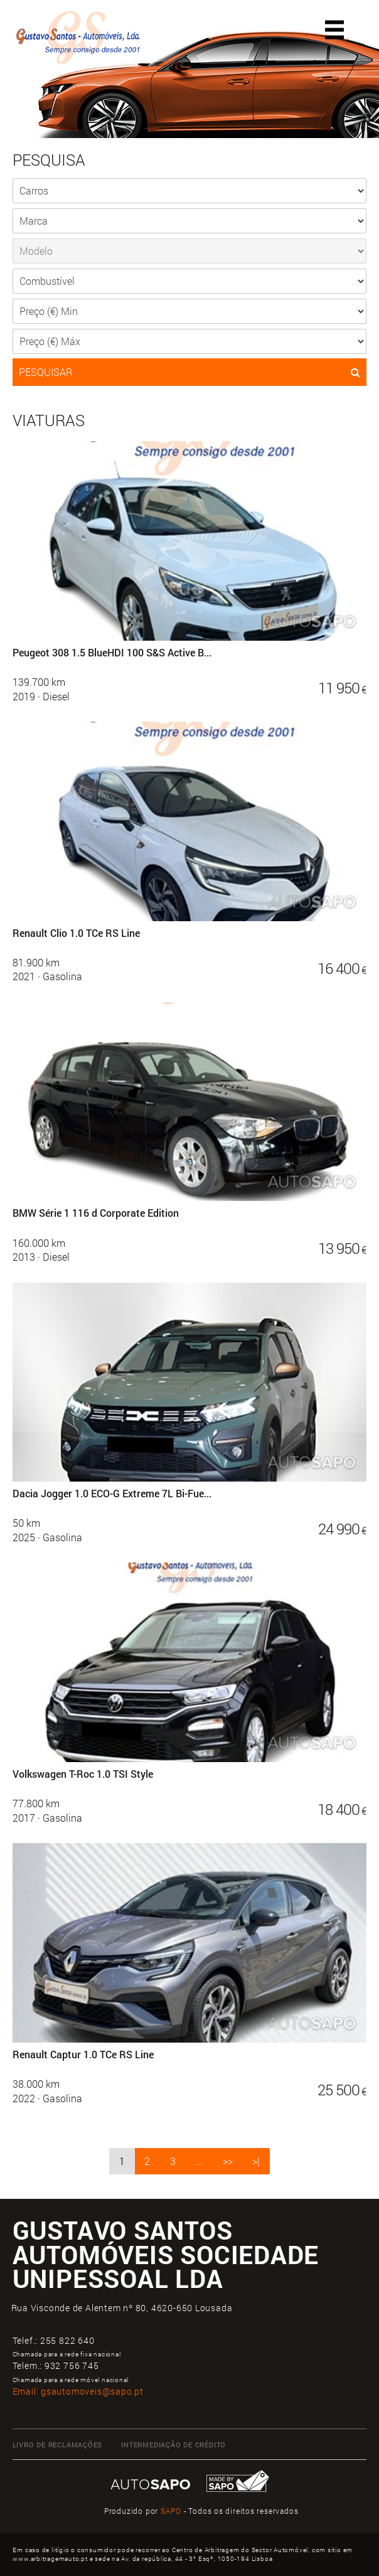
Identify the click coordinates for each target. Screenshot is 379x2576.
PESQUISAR (190, 372)
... (199, 2161)
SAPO (171, 2511)
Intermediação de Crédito (173, 2444)
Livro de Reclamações (58, 2444)
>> (228, 2161)
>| (256, 2161)
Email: (78, 2391)
